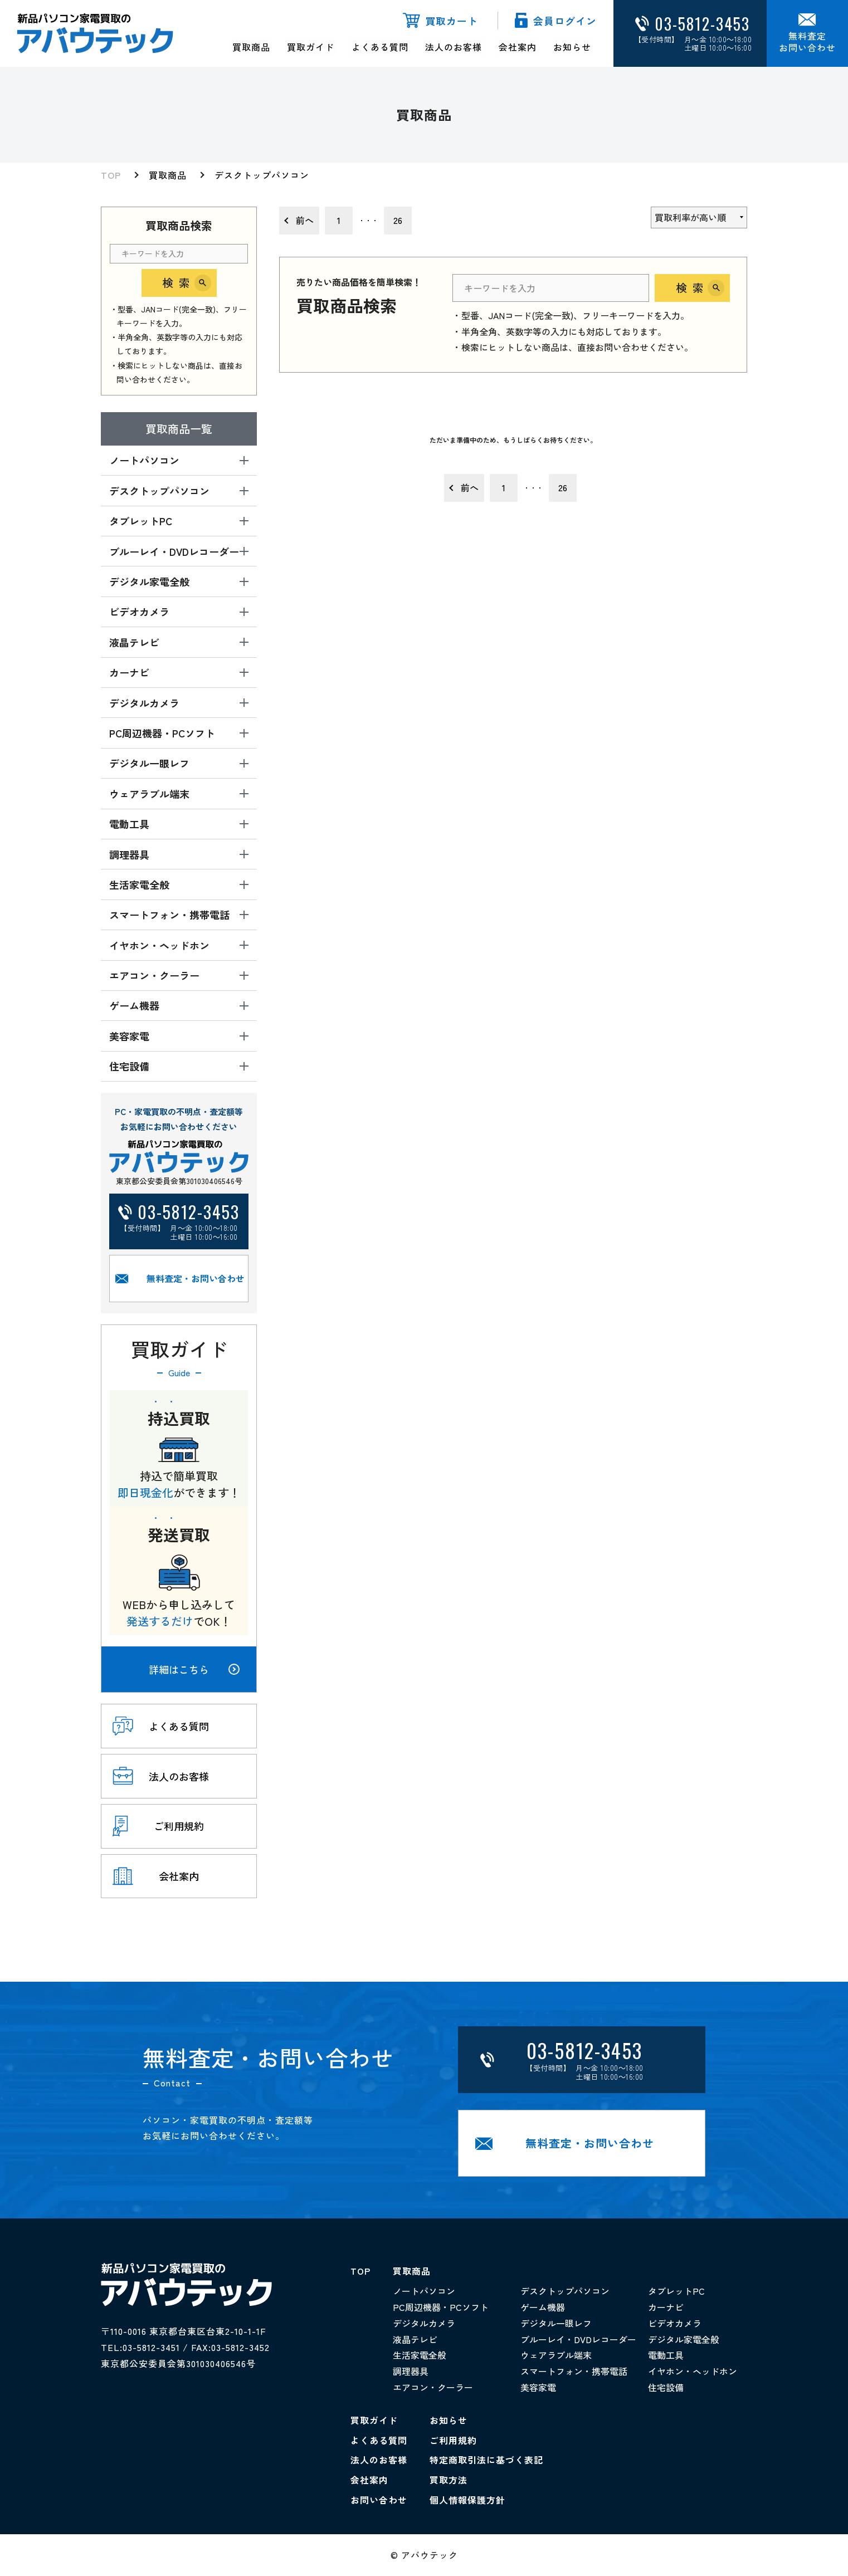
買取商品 (252, 46)
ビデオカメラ (674, 2323)
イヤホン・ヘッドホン (692, 2371)
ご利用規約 (453, 2440)
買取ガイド (311, 46)
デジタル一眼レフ (556, 2323)
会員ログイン (565, 20)
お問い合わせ (378, 2500)
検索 (179, 283)
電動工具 (666, 2355)
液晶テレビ (415, 2339)
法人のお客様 (453, 46)
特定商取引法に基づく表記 (486, 2460)
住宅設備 (666, 2387)
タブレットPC (676, 2291)
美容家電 (538, 2387)
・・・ (368, 220)
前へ (305, 220)
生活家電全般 (419, 2355)
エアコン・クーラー (433, 2387)
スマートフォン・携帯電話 (573, 2371)
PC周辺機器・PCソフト (441, 2307)
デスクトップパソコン (262, 175)
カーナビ (666, 2307)
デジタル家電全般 (683, 2339)
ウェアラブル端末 (556, 2355)
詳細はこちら (194, 1669)
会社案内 (518, 46)
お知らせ (572, 46)
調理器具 (410, 2371)
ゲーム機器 (542, 2307)
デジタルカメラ (424, 2323)
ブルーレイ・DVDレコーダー (578, 2339)
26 (397, 220)
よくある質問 (380, 46)
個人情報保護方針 (467, 2500)
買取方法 (448, 2480)
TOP (111, 175)
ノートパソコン (424, 2291)
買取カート (451, 20)
